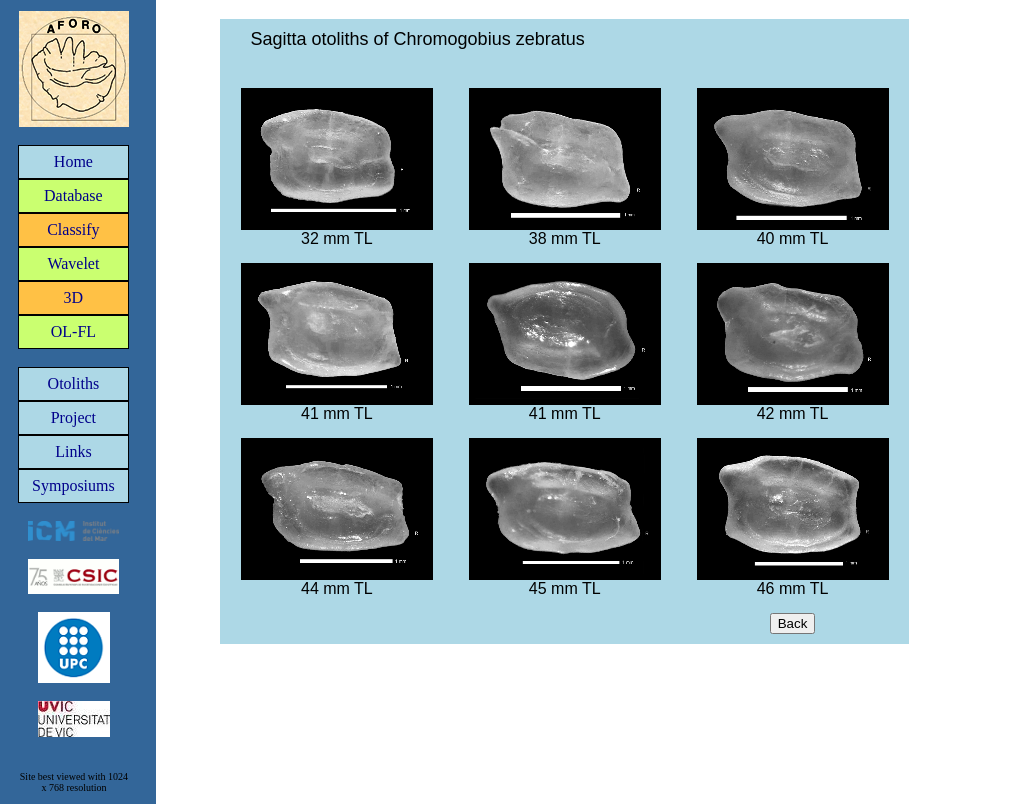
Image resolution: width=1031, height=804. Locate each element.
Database (73, 195)
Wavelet (73, 263)
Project (73, 417)
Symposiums (73, 485)
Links (73, 451)
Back (793, 623)
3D (74, 297)
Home (73, 161)
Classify (73, 229)
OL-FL (73, 331)
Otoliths (74, 383)
